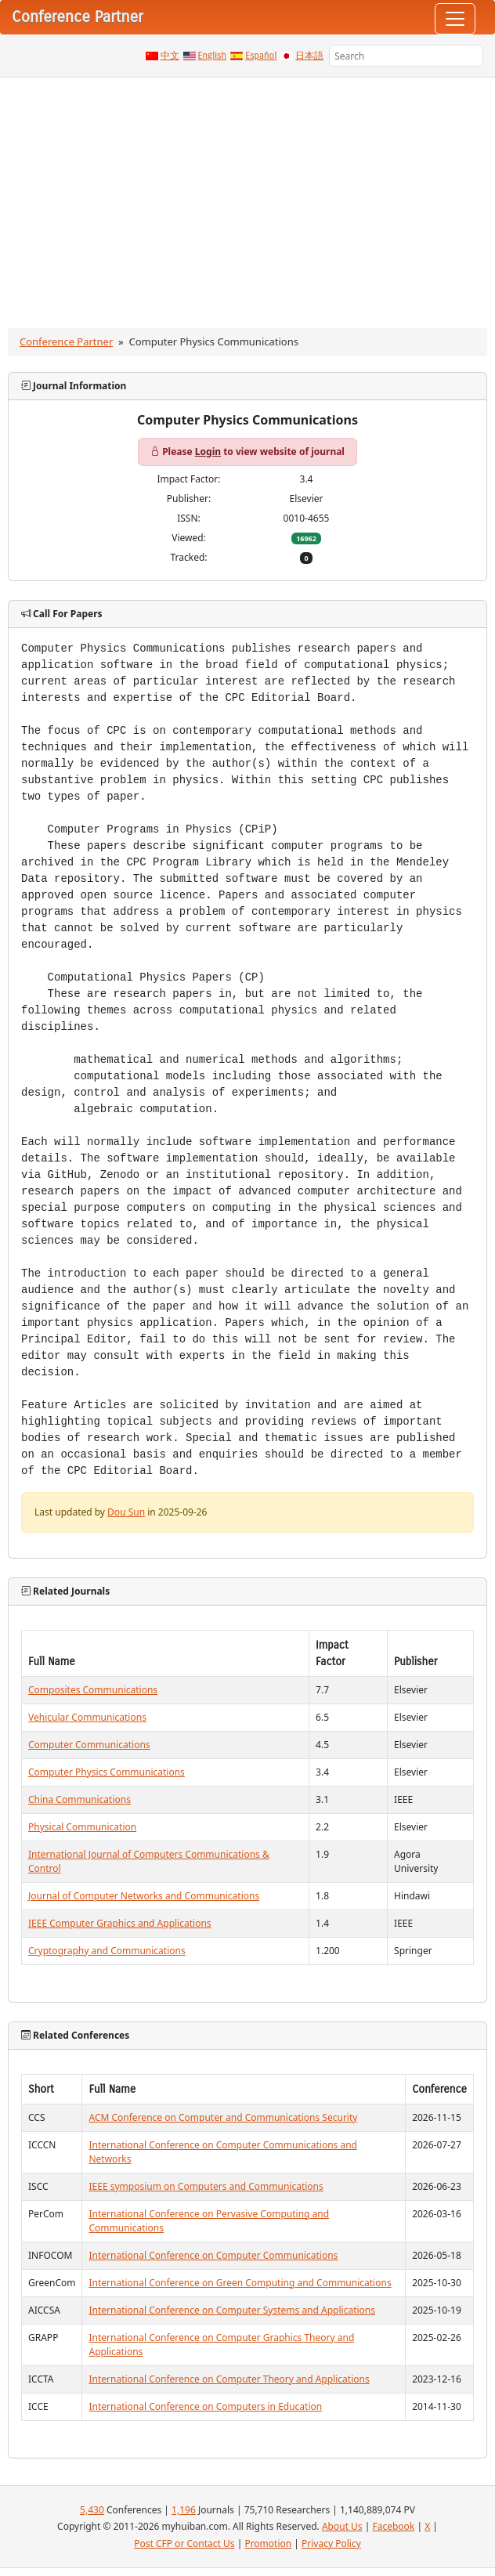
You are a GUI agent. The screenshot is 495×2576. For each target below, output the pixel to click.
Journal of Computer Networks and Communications (143, 1895)
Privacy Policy (331, 2543)
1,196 (184, 2509)
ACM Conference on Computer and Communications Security (223, 2117)
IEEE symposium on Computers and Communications (206, 2186)
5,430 (92, 2509)
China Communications (79, 1799)
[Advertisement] (247, 195)
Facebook (393, 2526)
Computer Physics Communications (106, 1772)
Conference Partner (66, 341)
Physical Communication (82, 1827)
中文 (170, 55)
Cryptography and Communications (107, 1950)
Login (208, 451)
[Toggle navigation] (455, 18)
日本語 (309, 55)
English (212, 55)
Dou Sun (126, 1512)
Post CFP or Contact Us (184, 2543)
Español (260, 55)
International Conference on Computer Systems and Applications (232, 2310)
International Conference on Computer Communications (213, 2255)
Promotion (267, 2543)
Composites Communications (92, 1689)
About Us (342, 2526)
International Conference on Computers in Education (205, 2406)
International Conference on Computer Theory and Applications (229, 2379)
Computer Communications (89, 1744)
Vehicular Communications (87, 1717)
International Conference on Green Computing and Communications (240, 2282)
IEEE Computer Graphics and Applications (119, 1923)
